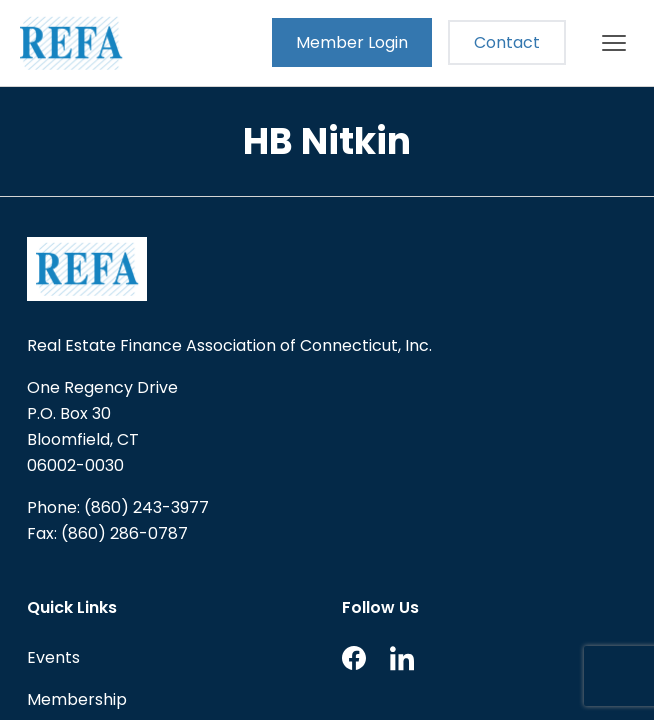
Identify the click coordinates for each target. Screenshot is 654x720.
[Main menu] (614, 43)
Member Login (352, 42)
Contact (507, 42)
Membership (77, 699)
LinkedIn (402, 658)
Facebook (354, 658)
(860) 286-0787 (124, 533)
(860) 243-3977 (146, 507)
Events (53, 657)
